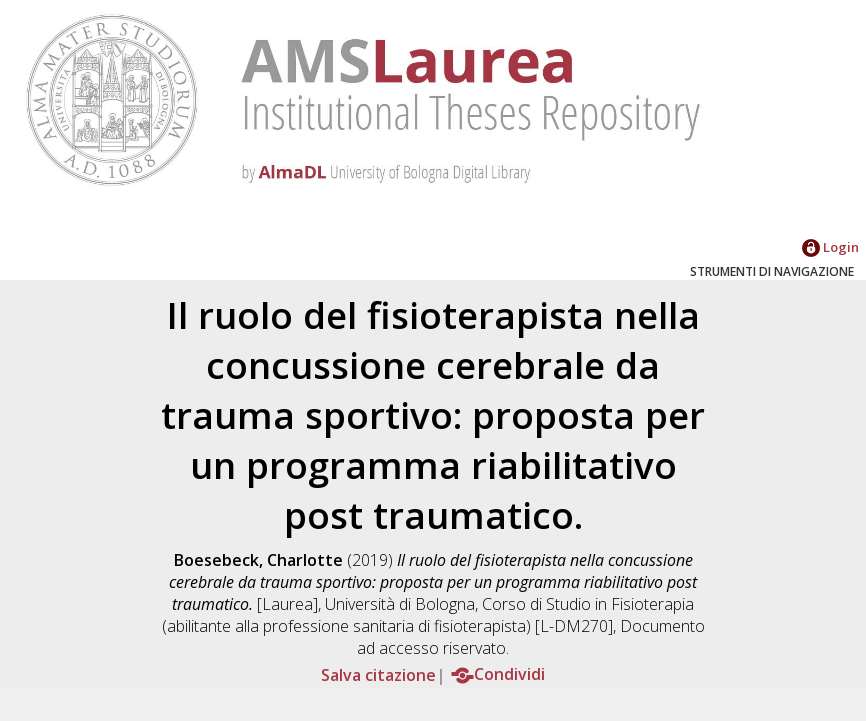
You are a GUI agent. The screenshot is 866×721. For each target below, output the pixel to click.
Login (830, 247)
